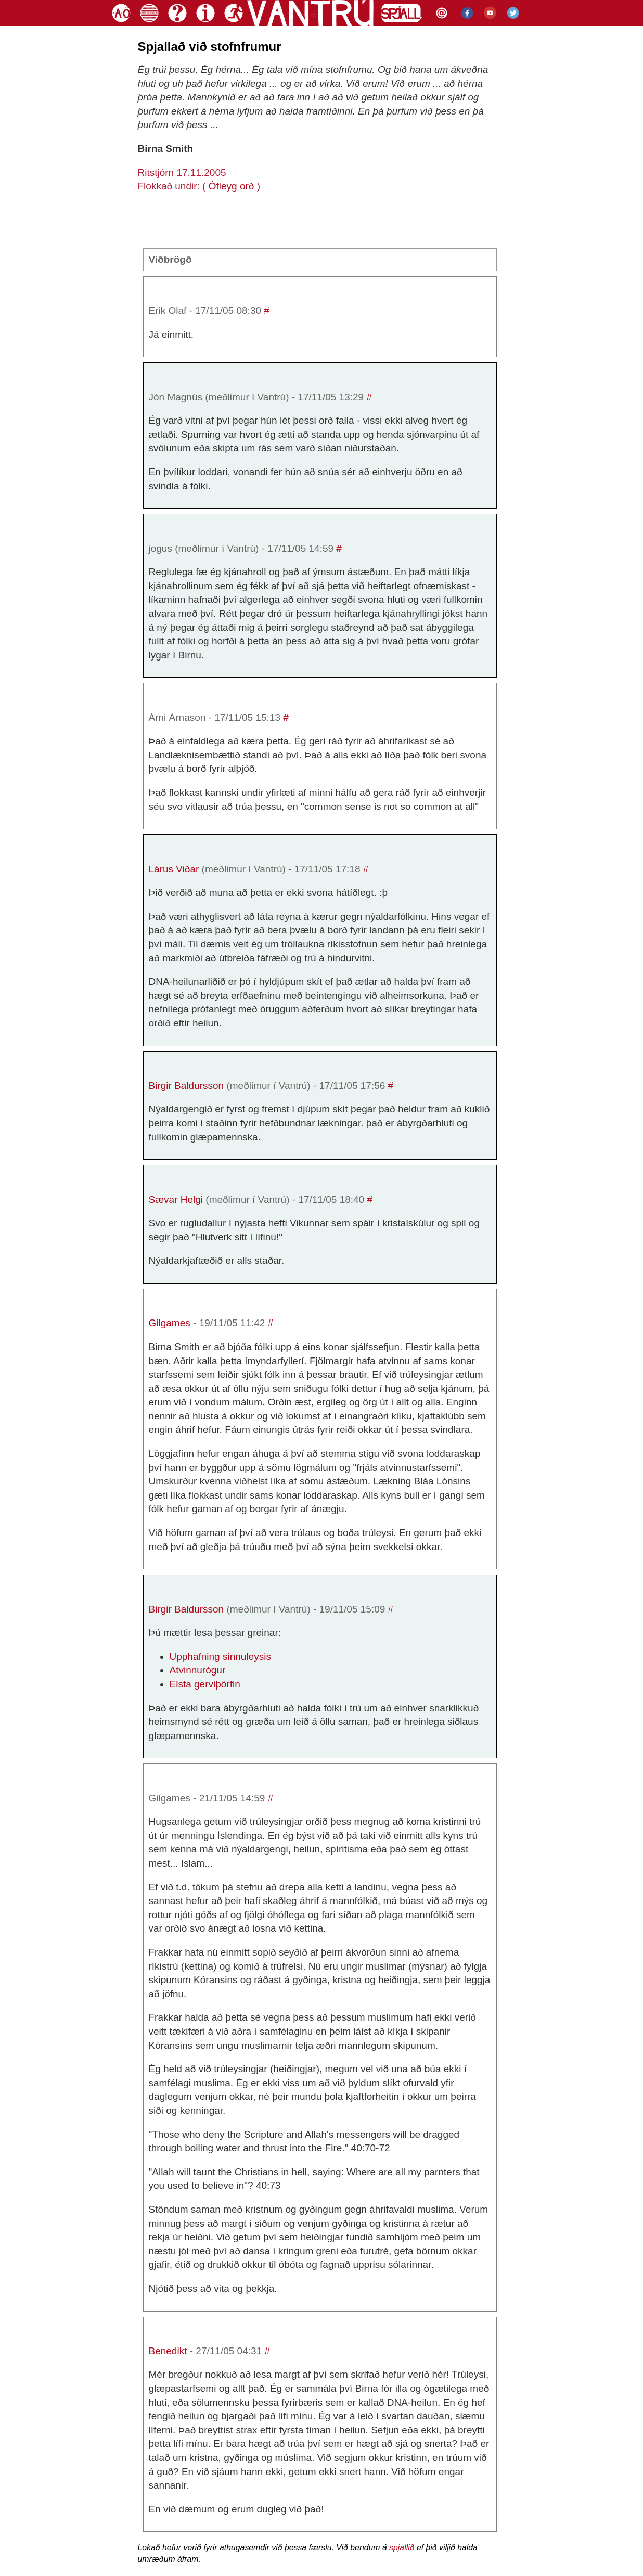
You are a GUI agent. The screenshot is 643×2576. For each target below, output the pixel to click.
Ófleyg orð (231, 186)
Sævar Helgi (176, 1199)
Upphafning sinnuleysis (220, 1656)
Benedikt (168, 2350)
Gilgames (169, 1322)
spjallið (401, 2547)
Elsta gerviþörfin (205, 1684)
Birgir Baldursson (186, 1085)
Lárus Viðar (174, 869)
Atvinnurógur (198, 1670)
